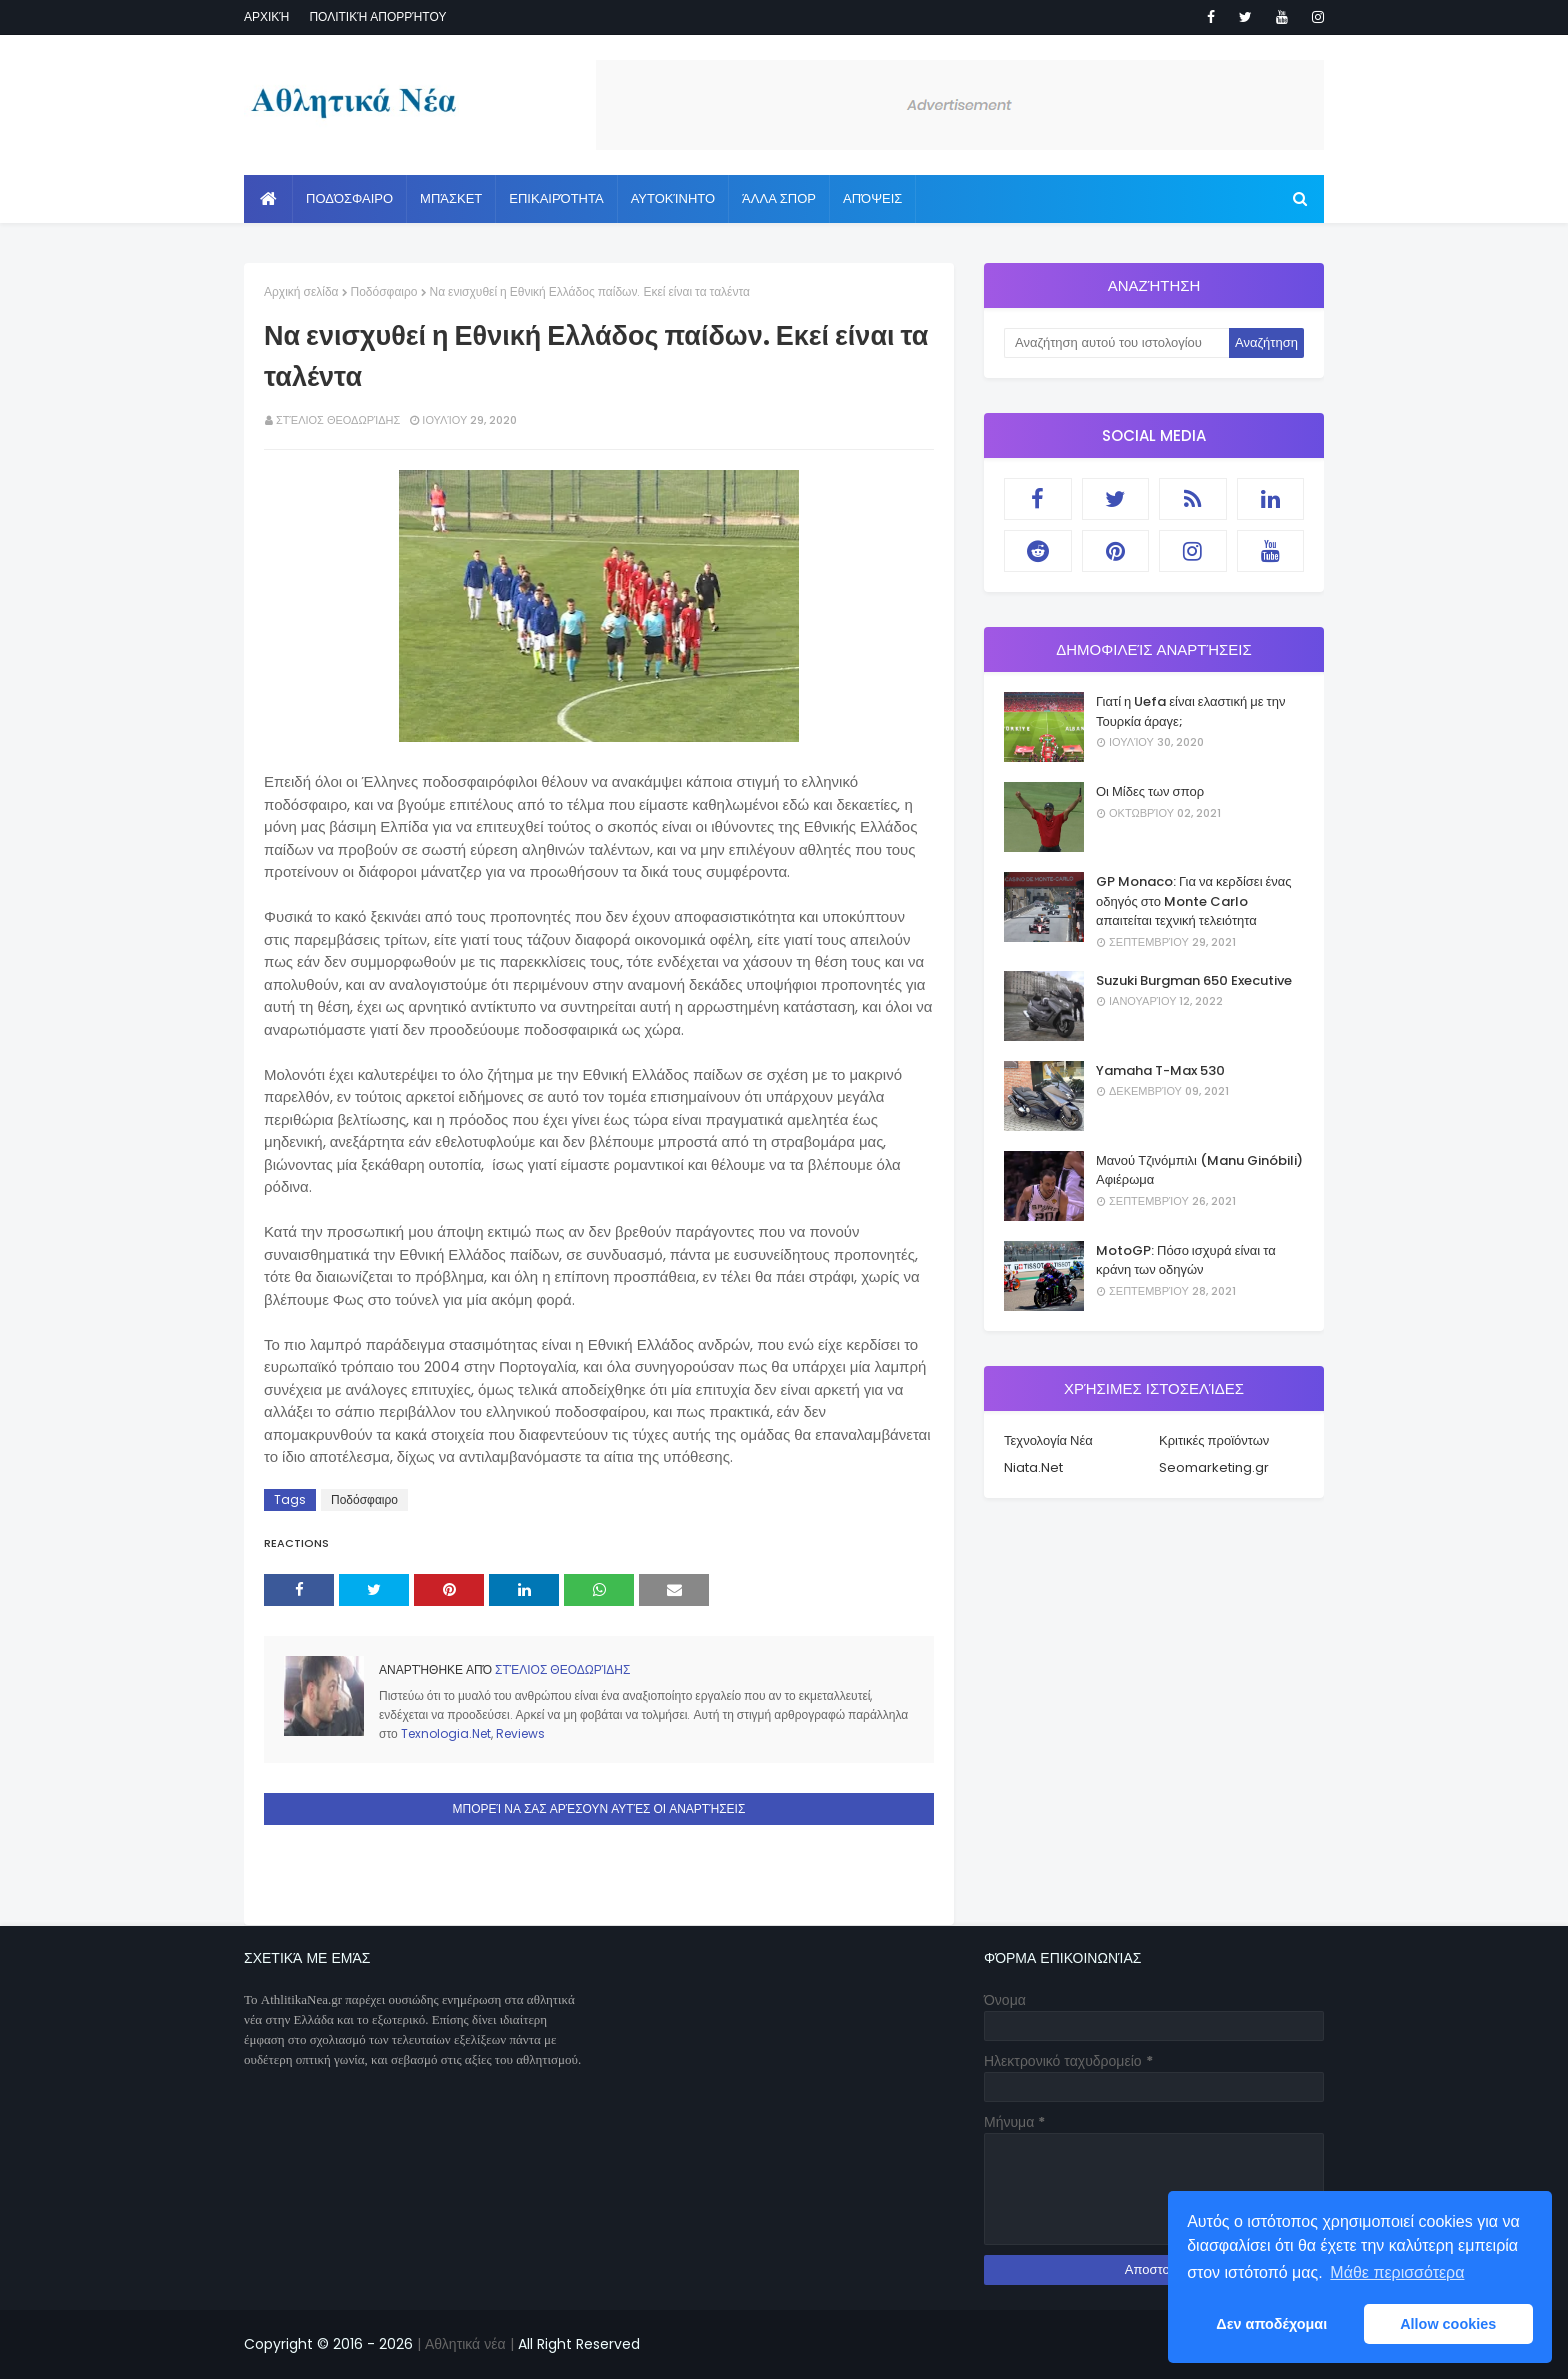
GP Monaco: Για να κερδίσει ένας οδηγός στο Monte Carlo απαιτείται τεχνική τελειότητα (1194, 901)
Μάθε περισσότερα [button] (1397, 2272)
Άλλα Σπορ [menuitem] (779, 198)
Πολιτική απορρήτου (377, 16)
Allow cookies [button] (1448, 2324)
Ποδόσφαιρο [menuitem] (349, 198)
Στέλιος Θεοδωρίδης (338, 420)
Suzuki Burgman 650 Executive (1194, 980)
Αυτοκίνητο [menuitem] (673, 198)
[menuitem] (268, 199)
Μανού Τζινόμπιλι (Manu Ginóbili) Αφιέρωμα (1199, 1170)
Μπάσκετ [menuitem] (451, 198)
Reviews (520, 1733)
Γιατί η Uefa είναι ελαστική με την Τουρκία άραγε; (1190, 711)
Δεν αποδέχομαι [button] (1271, 2324)
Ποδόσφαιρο (384, 291)
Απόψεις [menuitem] (872, 198)
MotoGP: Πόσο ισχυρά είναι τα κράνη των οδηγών (1186, 1260)
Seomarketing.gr (1214, 1467)
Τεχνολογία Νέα (1048, 1440)
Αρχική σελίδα (301, 291)
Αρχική (266, 16)
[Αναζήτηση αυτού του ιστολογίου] (1116, 343)
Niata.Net (1033, 1467)
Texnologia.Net (446, 1733)
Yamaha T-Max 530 (1160, 1070)
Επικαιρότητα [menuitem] (556, 198)
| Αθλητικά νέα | (463, 2344)
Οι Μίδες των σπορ (1150, 791)
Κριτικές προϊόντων (1214, 1440)
